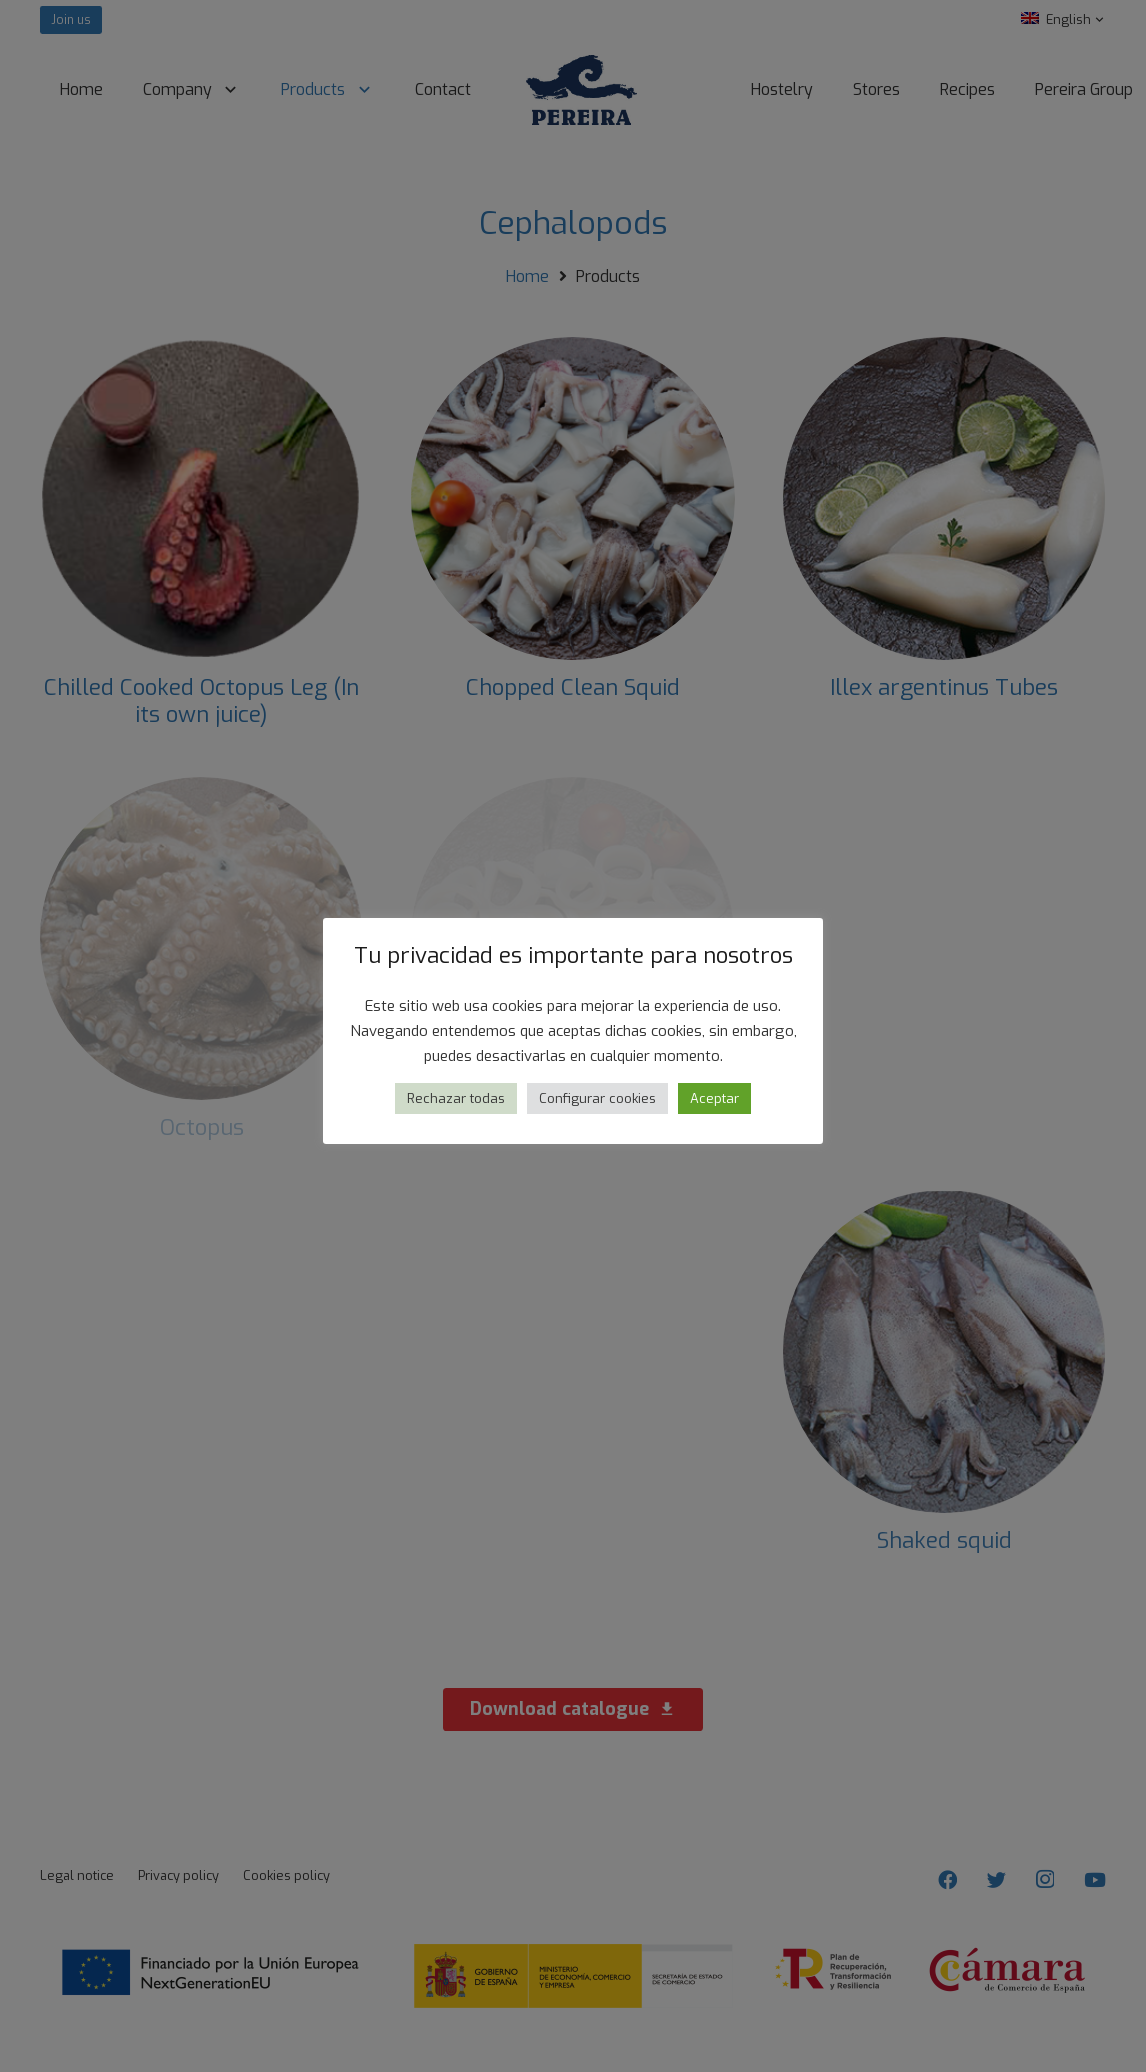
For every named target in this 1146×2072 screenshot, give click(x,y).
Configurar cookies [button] (597, 1098)
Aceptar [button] (714, 1098)
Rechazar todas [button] (456, 1098)
